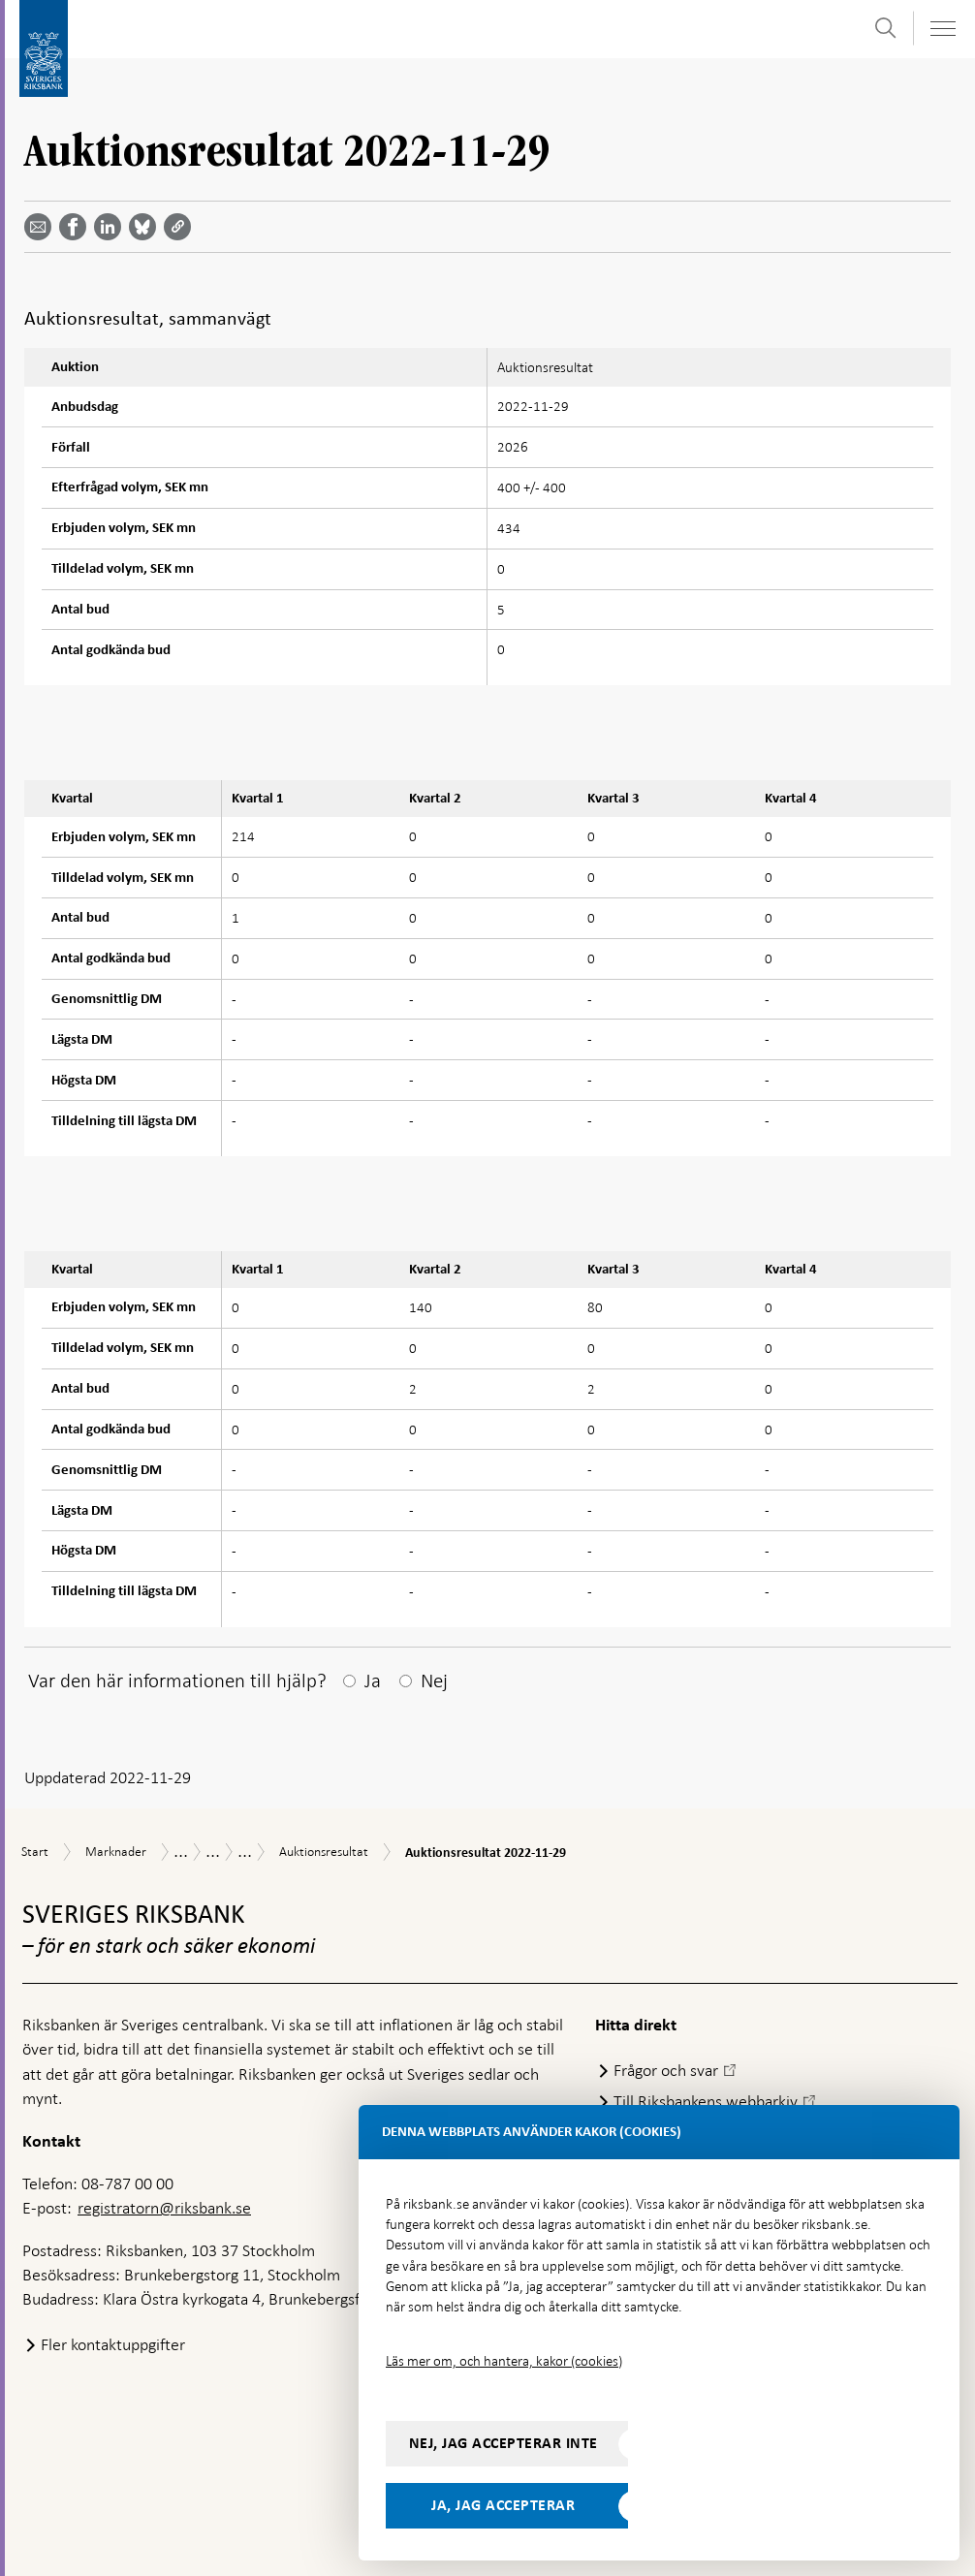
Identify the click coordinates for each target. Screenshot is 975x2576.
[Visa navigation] (942, 28)
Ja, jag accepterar (503, 2505)
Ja (372, 1680)
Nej (434, 1680)
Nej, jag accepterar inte (503, 2443)
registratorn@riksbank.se (164, 2207)
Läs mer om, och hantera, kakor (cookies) (504, 2361)
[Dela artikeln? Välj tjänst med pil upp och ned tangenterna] (111, 226)
